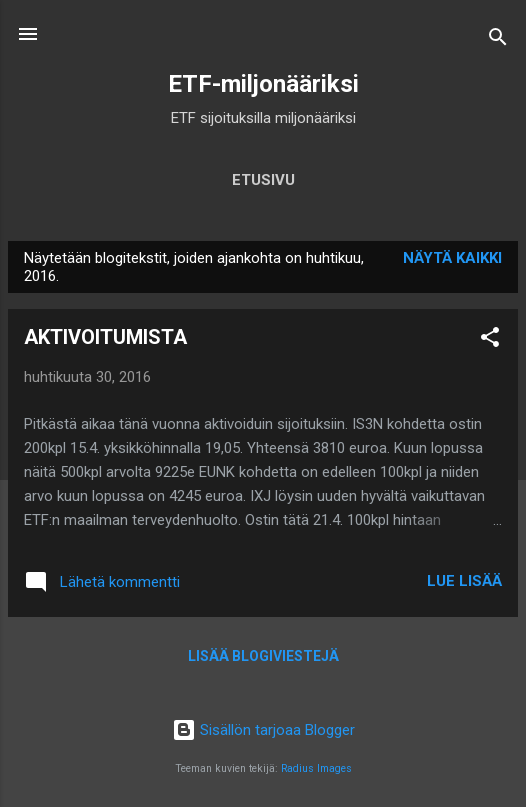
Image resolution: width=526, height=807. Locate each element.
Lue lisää (464, 581)
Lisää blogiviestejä (263, 656)
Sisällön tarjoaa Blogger (263, 730)
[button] (490, 340)
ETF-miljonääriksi (263, 84)
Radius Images (316, 768)
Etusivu (263, 180)
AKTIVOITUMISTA (105, 337)
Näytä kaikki (452, 258)
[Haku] (498, 40)
